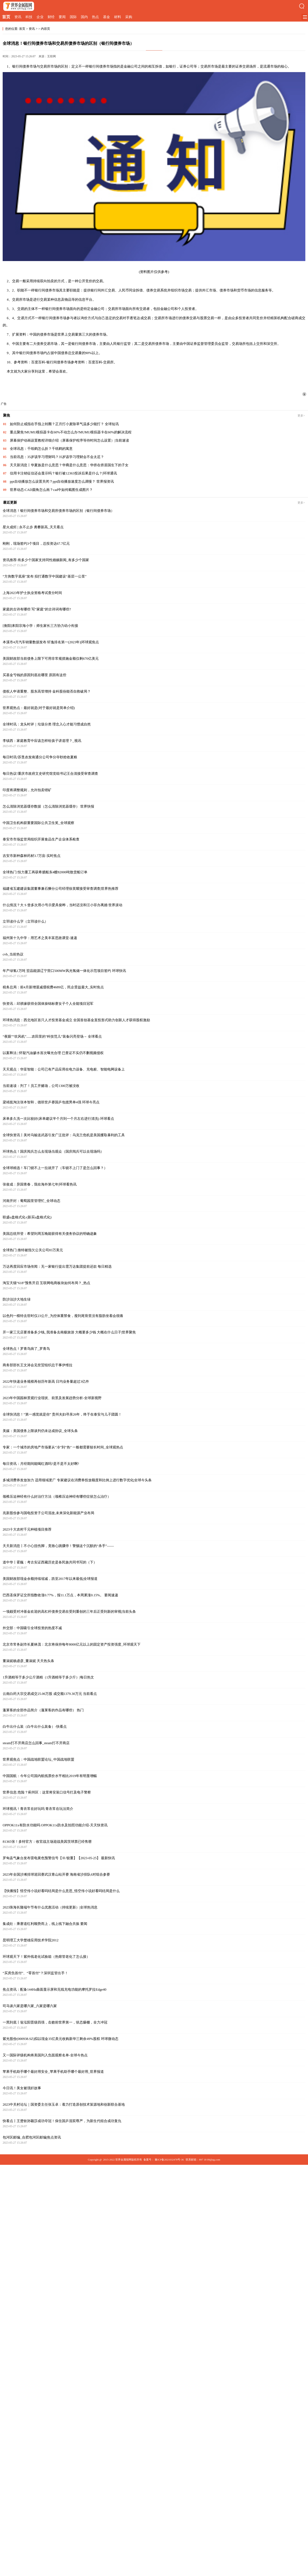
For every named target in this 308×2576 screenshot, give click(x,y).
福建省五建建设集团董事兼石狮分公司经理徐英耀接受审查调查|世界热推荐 (60, 889)
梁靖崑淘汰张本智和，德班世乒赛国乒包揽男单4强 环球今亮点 (51, 1102)
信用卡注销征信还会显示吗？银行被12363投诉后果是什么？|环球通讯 (63, 473)
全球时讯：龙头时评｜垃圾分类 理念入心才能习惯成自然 (47, 724)
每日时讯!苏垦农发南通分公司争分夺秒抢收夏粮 (40, 757)
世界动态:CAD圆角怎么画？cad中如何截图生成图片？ (51, 490)
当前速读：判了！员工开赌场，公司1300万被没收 (41, 1086)
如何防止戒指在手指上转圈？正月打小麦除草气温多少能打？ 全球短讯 (64, 424)
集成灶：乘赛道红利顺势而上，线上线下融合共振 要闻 (45, 1924)
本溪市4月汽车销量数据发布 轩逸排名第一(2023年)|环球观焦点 (51, 642)
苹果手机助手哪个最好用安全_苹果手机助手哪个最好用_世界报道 (53, 2072)
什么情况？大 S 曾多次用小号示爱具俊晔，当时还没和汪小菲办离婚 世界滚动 (62, 905)
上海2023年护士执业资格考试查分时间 (32, 593)
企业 (40, 17)
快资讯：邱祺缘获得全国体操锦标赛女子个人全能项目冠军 (48, 1004)
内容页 (45, 28)
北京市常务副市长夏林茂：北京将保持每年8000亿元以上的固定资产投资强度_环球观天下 (72, 1644)
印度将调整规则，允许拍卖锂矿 (27, 790)
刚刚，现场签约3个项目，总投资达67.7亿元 (36, 544)
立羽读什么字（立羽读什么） (25, 921)
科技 (28, 17)
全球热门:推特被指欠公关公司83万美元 (33, 1250)
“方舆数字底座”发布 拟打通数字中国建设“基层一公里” (44, 576)
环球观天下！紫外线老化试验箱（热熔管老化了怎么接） (46, 1957)
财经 (51, 17)
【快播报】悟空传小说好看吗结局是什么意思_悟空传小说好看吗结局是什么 (61, 1891)
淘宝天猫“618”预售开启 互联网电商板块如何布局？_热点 (46, 1283)
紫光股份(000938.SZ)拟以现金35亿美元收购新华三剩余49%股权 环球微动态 (60, 2039)
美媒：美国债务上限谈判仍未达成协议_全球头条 (40, 1431)
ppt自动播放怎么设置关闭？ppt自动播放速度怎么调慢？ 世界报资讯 (62, 481)
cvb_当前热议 (13, 954)
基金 (106, 17)
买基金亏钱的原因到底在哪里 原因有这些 (34, 675)
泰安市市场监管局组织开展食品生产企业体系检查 (41, 839)
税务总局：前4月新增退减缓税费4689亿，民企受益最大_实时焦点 (53, 987)
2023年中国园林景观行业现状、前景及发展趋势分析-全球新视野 (52, 1398)
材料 (117, 17)
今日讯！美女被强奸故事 (22, 2088)
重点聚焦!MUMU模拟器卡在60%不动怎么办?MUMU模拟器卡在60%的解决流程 (71, 432)
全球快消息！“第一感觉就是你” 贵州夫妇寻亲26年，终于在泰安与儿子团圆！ (62, 1414)
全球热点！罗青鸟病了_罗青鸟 (26, 1349)
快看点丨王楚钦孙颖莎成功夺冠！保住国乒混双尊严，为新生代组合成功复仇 (62, 2121)
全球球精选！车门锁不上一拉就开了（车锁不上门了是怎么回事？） (55, 1168)
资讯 (17, 17)
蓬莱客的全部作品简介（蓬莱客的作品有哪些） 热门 (43, 1710)
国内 (84, 17)
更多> (301, 415)
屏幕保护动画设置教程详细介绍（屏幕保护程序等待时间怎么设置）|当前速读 (69, 440)
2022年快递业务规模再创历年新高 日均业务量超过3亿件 (46, 1382)
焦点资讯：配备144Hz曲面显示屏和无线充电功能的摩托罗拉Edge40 (54, 1989)
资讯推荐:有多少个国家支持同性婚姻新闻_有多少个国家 (46, 560)
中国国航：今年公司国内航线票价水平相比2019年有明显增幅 (50, 1776)
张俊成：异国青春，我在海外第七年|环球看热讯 (40, 1184)
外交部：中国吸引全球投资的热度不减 (32, 1628)
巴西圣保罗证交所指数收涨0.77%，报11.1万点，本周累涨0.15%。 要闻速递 (60, 1595)
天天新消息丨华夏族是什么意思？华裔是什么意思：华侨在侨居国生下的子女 (69, 465)
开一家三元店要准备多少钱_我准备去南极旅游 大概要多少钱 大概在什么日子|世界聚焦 (69, 1332)
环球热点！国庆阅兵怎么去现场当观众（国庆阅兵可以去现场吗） (53, 1151)
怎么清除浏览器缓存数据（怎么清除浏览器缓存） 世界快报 (48, 806)
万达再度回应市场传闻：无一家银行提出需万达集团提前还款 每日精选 (57, 1266)
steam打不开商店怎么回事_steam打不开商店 (36, 1743)
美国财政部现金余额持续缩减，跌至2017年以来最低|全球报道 (50, 1579)
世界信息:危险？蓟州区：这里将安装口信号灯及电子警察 (47, 1792)
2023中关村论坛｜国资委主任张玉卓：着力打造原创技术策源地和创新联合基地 (64, 2104)
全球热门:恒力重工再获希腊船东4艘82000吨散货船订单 (45, 872)
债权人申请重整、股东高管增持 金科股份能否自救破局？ (47, 691)
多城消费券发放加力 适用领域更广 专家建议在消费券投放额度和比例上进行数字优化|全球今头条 (77, 1480)
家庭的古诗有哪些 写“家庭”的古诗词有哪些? (37, 609)
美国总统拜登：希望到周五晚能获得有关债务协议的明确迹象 (50, 1234)
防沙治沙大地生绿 (17, 1299)
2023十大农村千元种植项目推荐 (27, 1529)
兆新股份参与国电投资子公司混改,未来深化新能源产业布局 (48, 1513)
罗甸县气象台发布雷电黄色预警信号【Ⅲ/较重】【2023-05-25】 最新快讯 (59, 1858)
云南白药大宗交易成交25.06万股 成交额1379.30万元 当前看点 (50, 1694)
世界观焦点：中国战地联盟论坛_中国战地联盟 (38, 1759)
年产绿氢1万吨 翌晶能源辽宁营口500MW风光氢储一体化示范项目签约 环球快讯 (64, 971)
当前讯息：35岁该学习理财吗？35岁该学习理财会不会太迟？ (57, 457)
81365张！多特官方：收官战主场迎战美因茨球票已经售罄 (47, 1842)
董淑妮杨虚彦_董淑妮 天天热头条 (28, 1661)
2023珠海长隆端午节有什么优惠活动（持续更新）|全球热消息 (50, 1907)
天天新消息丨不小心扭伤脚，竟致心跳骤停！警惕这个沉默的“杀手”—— (58, 1546)
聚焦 (6, 415)
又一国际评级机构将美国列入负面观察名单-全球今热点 (45, 2055)
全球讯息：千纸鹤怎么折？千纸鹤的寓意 (41, 449)
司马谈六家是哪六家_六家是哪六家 (30, 2006)
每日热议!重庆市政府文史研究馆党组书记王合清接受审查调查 (50, 774)
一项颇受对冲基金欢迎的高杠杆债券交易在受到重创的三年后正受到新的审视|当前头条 (69, 1612)
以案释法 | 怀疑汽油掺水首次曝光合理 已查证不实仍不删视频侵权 (53, 1053)
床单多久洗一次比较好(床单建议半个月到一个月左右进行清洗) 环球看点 (58, 1119)
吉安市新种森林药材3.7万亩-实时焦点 (32, 856)
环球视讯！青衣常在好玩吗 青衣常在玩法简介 (38, 1809)
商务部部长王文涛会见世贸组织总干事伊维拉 (37, 1365)
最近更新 (10, 502)
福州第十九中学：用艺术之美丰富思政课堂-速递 (40, 938)
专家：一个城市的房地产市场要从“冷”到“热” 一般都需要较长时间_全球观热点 (63, 1447)
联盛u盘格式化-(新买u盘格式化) (27, 1217)
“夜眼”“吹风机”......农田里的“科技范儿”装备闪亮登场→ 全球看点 (52, 1036)
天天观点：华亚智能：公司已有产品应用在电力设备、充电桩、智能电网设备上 (64, 1069)
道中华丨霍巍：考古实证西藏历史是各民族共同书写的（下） (50, 1562)
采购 (128, 17)
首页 (6, 17)
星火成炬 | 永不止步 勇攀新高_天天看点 (33, 527)
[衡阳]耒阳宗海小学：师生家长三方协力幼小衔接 (40, 626)
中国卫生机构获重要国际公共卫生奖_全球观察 (38, 823)
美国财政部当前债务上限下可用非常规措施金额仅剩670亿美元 (51, 659)
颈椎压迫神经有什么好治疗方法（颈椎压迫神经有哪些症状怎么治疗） (57, 1497)
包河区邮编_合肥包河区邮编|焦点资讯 (32, 2137)
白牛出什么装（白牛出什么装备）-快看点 (35, 1727)
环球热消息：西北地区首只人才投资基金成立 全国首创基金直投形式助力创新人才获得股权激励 (76, 1020)
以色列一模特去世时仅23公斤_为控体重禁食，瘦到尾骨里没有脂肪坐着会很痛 (63, 1316)
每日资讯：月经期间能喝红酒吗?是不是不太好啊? (41, 1464)
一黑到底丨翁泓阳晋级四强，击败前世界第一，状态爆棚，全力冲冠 (55, 2022)
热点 (95, 17)
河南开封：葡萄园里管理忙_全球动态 (31, 1201)
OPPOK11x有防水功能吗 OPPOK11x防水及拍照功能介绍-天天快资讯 (55, 1825)
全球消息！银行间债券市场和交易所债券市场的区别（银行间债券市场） (58, 511)
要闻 (62, 17)
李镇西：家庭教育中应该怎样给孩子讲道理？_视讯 (42, 741)
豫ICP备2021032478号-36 (169, 2159)
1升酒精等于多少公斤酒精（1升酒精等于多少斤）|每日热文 (48, 1677)
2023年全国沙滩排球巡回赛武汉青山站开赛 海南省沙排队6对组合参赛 (56, 1874)
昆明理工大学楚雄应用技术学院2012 (30, 1940)
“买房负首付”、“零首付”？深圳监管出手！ (35, 1973)
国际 (73, 17)
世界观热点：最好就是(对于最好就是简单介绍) (39, 708)
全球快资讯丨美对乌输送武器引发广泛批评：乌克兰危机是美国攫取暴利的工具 (64, 1135)
